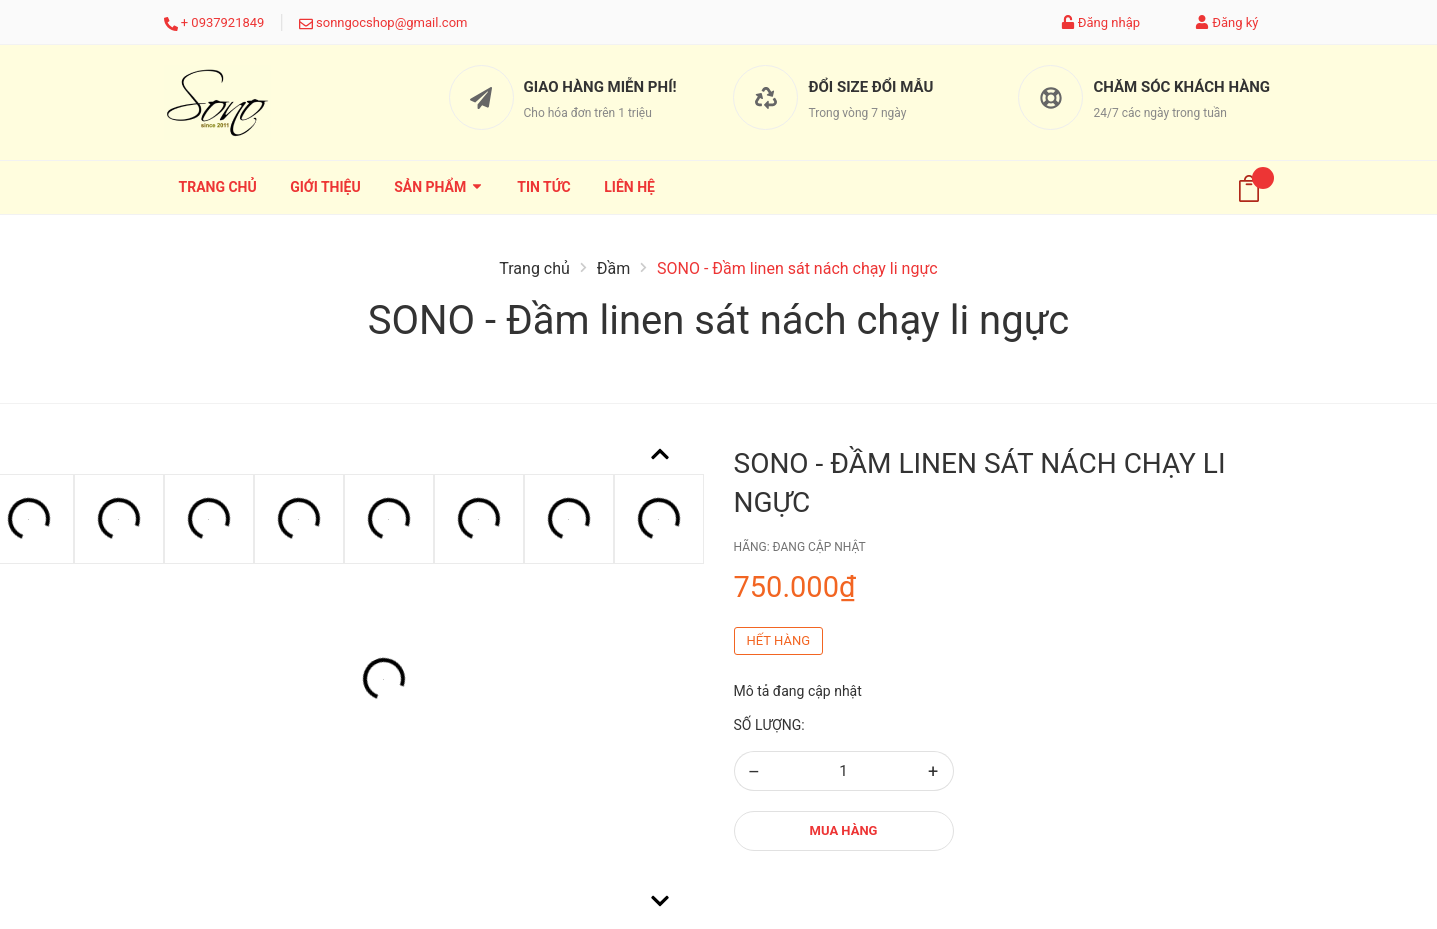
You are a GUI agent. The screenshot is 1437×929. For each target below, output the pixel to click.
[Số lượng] (844, 771)
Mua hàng (844, 830)
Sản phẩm (439, 187)
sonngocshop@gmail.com (391, 22)
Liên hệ (629, 187)
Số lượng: (769, 725)
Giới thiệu (325, 187)
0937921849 (227, 22)
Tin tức (544, 187)
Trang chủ (218, 187)
